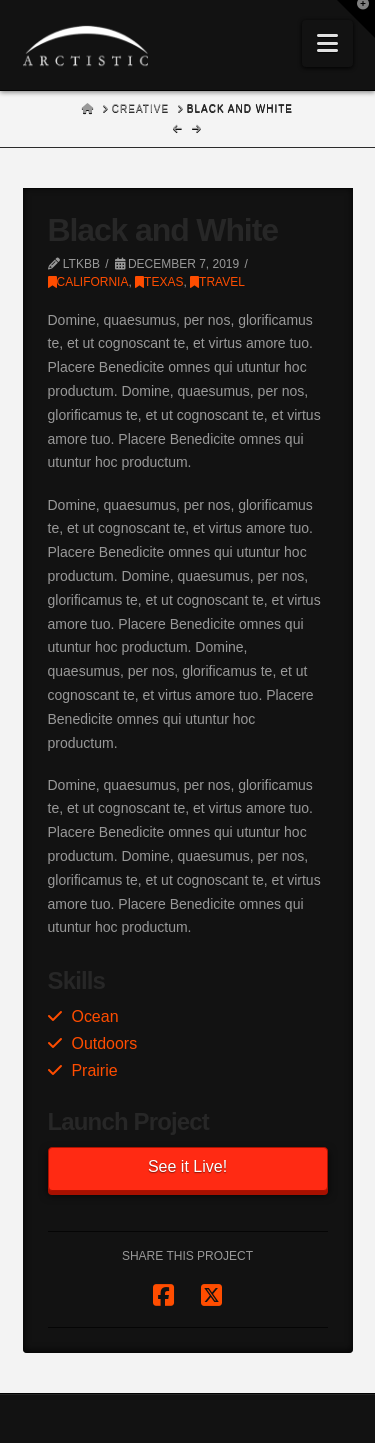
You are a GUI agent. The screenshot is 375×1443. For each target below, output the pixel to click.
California (88, 282)
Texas (159, 282)
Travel (217, 282)
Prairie (94, 1070)
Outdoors (104, 1043)
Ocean (94, 1016)
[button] (327, 43)
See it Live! (187, 1166)
